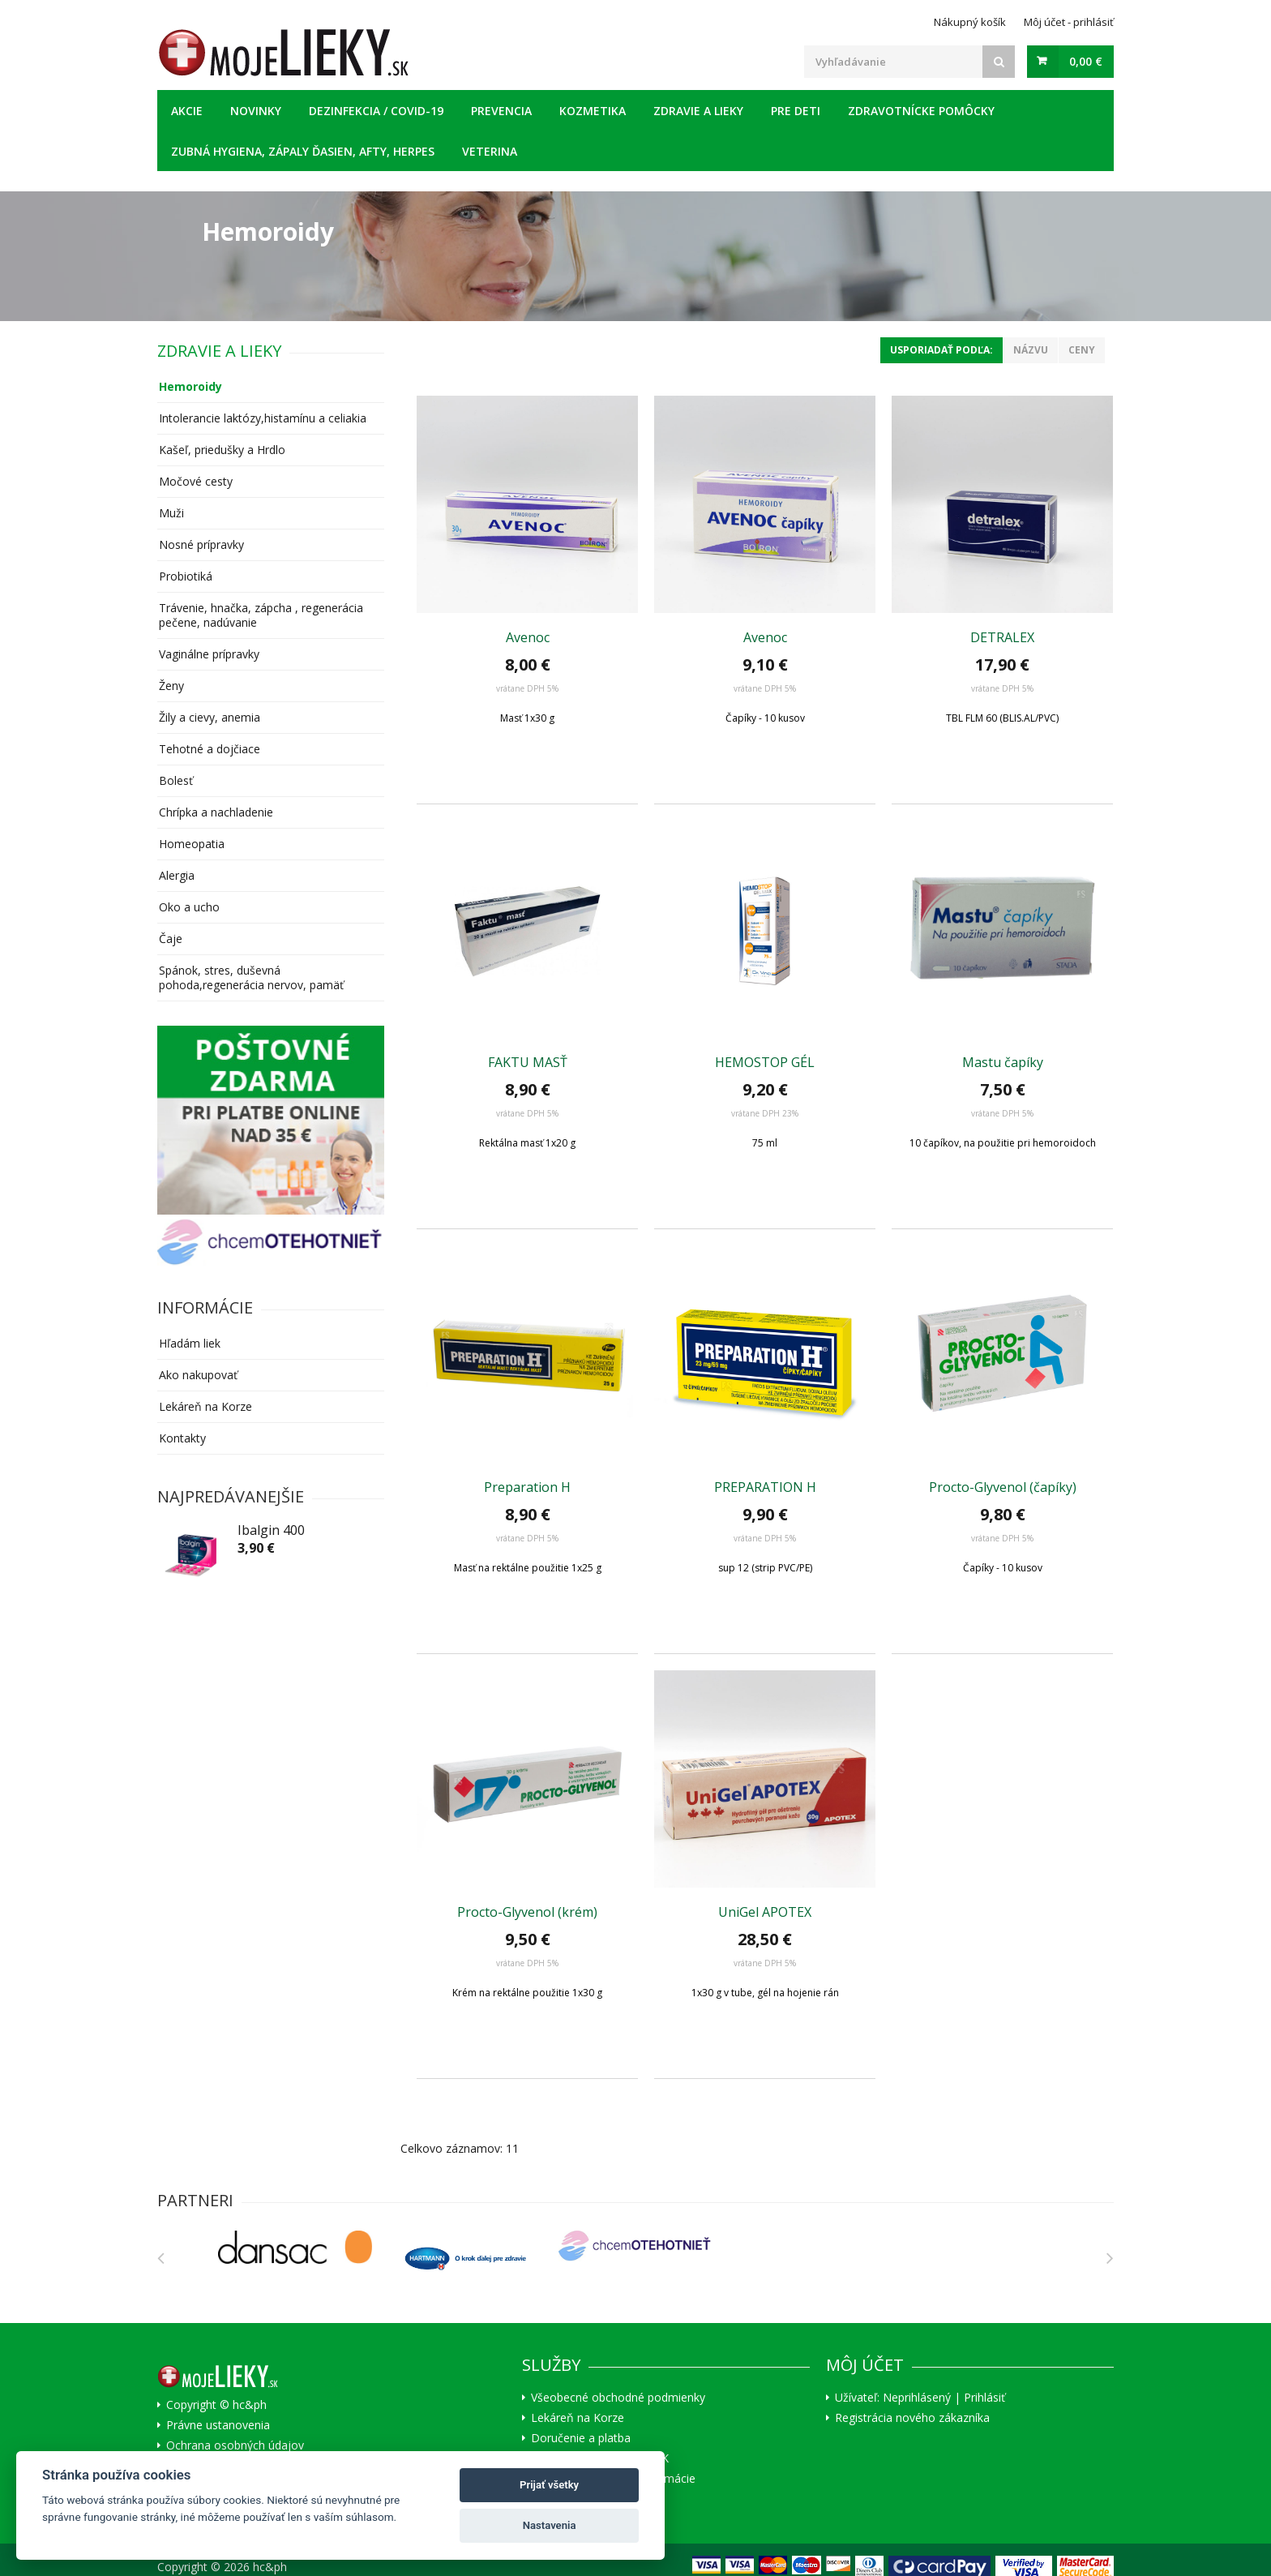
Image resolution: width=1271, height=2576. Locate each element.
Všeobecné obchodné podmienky (618, 2397)
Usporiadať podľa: (941, 350)
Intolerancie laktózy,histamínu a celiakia (262, 418)
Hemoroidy (190, 386)
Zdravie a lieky (698, 110)
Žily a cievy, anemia (209, 717)
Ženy (171, 685)
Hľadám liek (189, 1343)
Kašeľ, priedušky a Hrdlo (222, 449)
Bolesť (176, 780)
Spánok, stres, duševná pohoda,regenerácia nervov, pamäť (251, 977)
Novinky (255, 110)
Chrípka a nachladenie (216, 812)
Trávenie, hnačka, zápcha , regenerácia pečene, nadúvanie (261, 615)
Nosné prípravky (201, 544)
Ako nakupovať (198, 1374)
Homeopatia (192, 843)
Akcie (187, 110)
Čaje (170, 938)
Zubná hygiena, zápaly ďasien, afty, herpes (302, 151)
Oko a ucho (189, 907)
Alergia (177, 875)
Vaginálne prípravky (209, 654)
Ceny (1081, 350)
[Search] (998, 61)
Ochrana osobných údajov (235, 2445)
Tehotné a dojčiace (209, 749)
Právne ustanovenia (218, 2425)
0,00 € (1085, 61)
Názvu (1030, 350)
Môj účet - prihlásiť (1069, 22)
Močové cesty (196, 481)
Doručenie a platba (581, 2438)
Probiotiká (185, 576)
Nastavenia (549, 2525)
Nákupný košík (970, 22)
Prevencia (501, 110)
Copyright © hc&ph (216, 2405)
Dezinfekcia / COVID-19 (376, 110)
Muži (171, 513)
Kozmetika (592, 110)
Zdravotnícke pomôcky (921, 110)
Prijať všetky (549, 2485)
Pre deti (795, 110)
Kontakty (182, 1438)
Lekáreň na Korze (205, 1406)
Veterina (489, 151)
